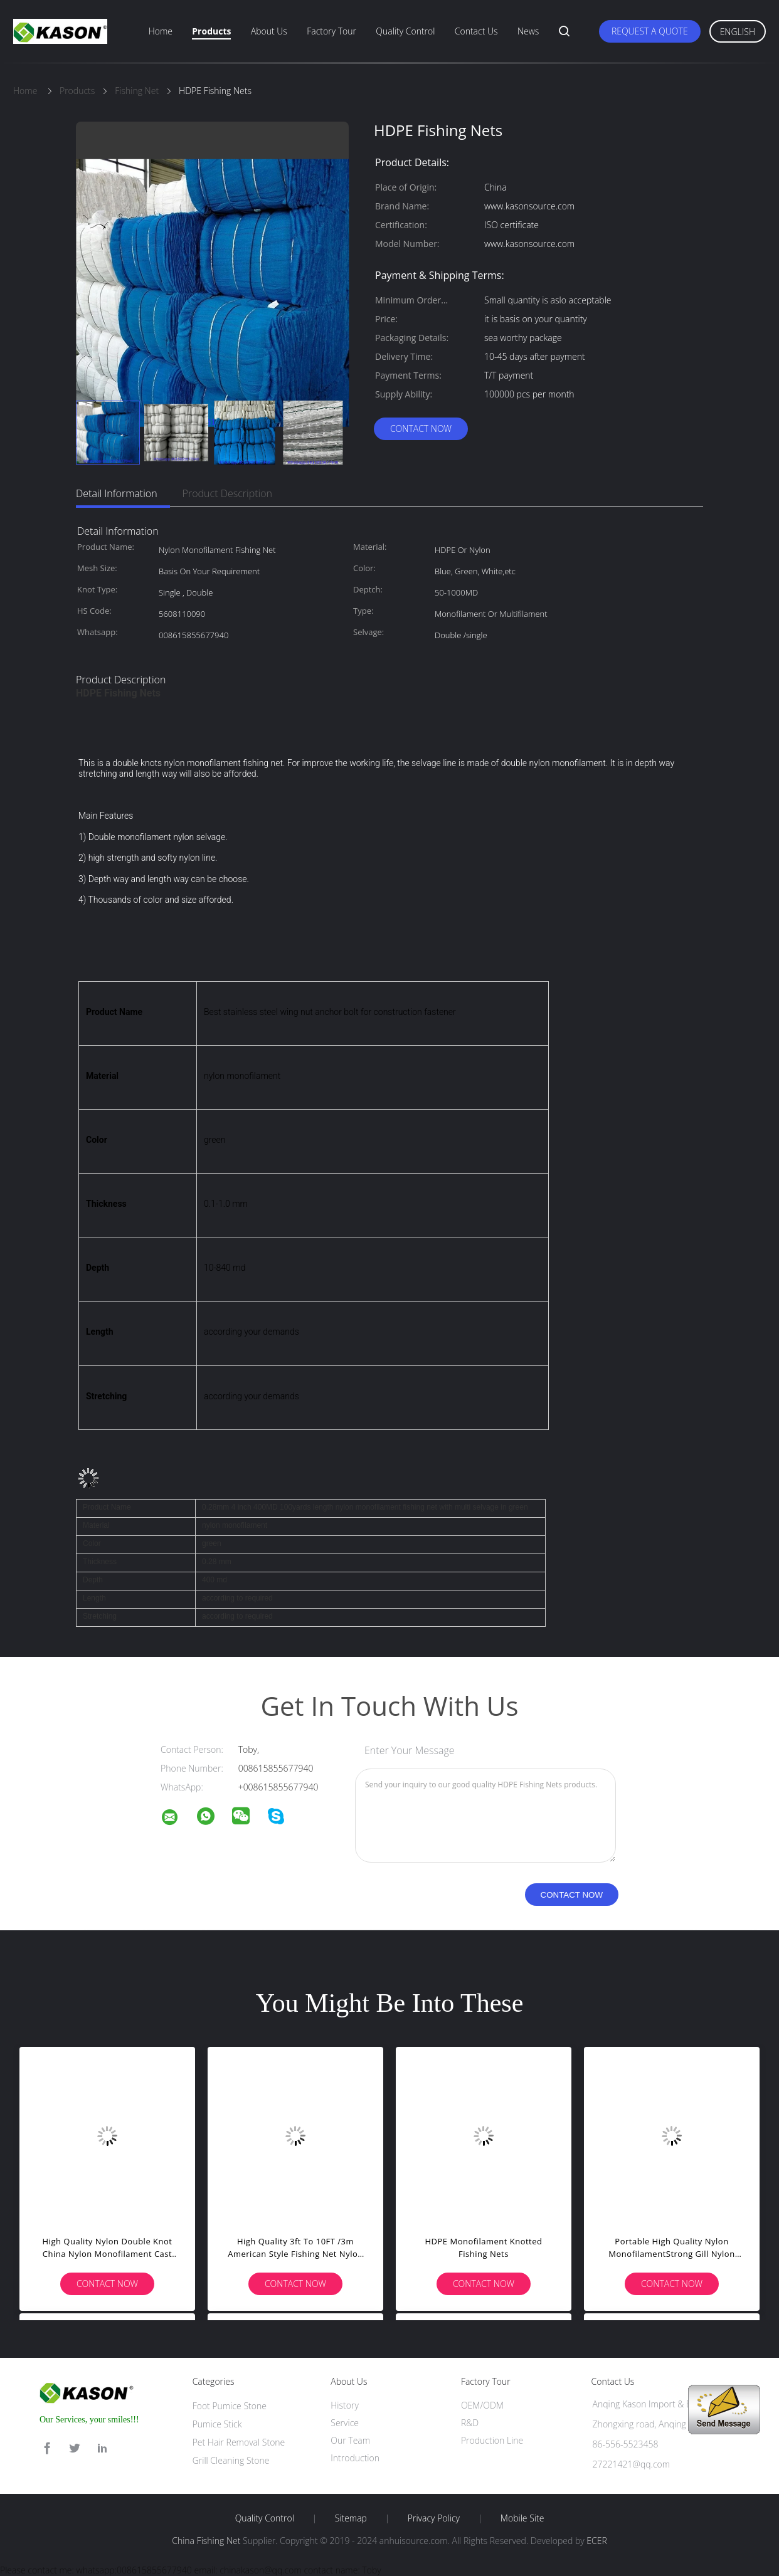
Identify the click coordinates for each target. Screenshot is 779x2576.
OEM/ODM (482, 2405)
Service (345, 2423)
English (737, 32)
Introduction (355, 2458)
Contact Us (476, 31)
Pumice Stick (217, 2424)
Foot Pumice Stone (230, 2406)
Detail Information (116, 493)
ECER (596, 2541)
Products (211, 31)
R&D (470, 2423)
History (345, 2405)
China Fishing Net (206, 2541)
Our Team (350, 2440)
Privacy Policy (434, 2518)
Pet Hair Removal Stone (239, 2442)
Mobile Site (522, 2518)
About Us (269, 31)
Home (160, 31)
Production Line (492, 2440)
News (528, 31)
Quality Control (405, 31)
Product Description (227, 493)
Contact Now (421, 428)
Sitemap (351, 2518)
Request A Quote (650, 31)
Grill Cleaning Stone (231, 2460)
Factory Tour (331, 31)
